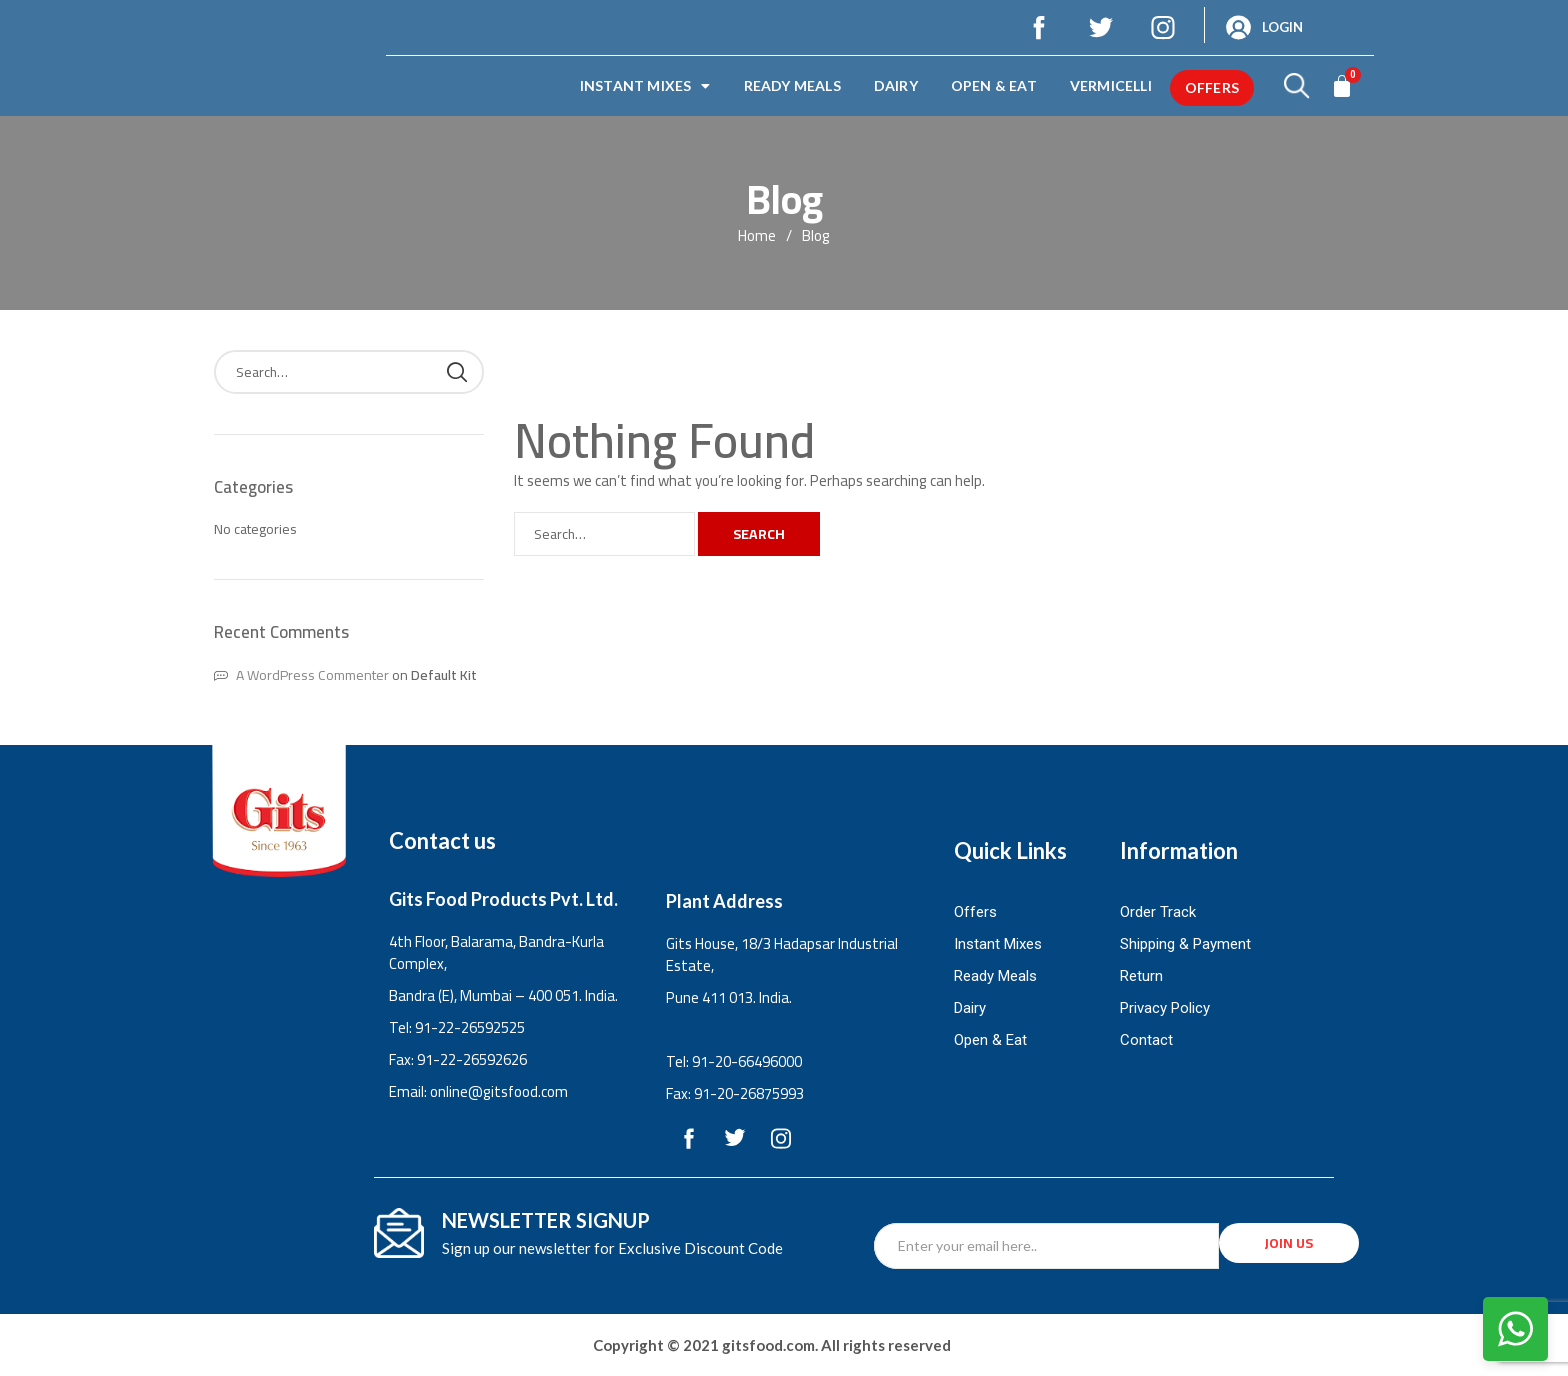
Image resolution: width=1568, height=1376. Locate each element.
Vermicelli (1111, 85)
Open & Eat (994, 85)
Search (759, 534)
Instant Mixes (645, 86)
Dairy (896, 85)
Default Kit (444, 675)
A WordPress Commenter (312, 675)
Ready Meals (792, 85)
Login (1282, 27)
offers (1212, 87)
